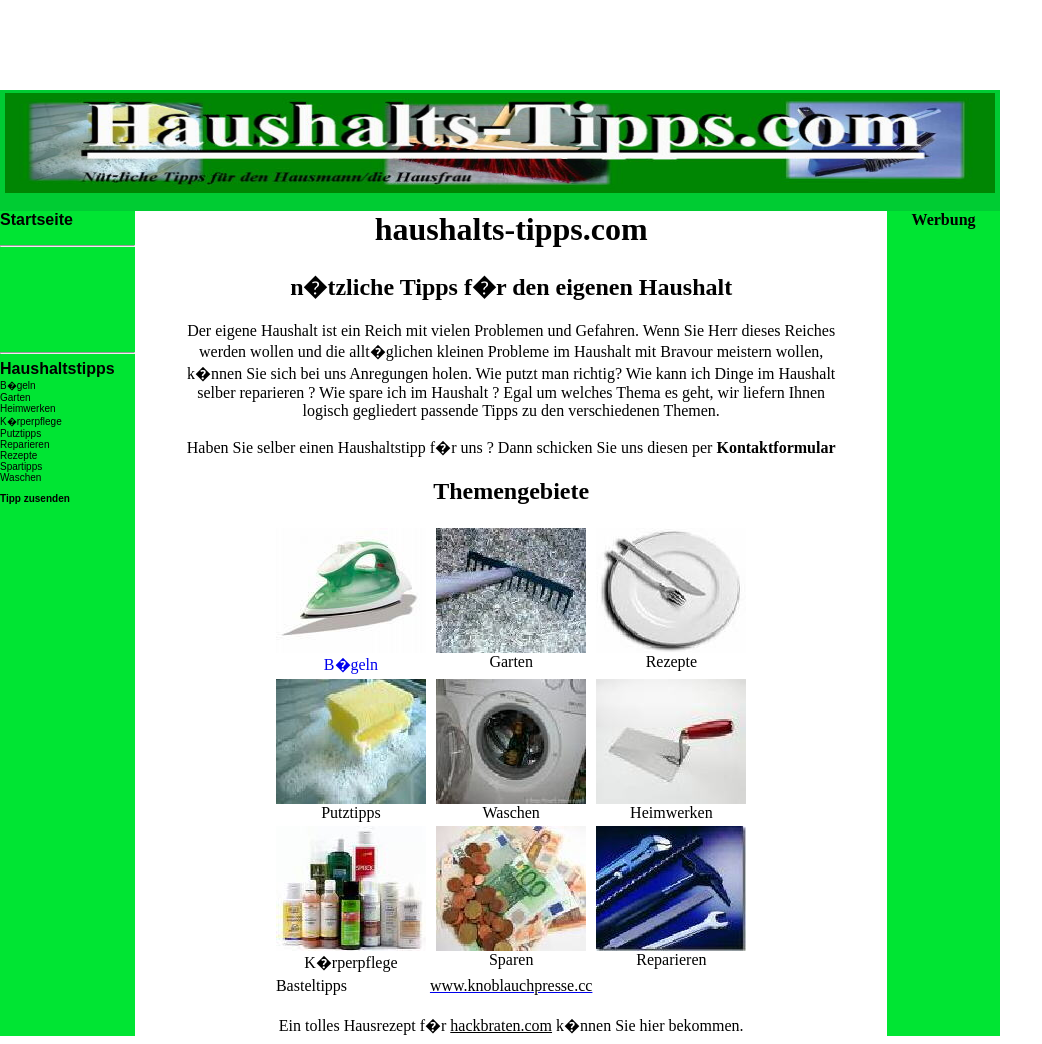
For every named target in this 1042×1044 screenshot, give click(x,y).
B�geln (351, 656)
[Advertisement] (500, 200)
